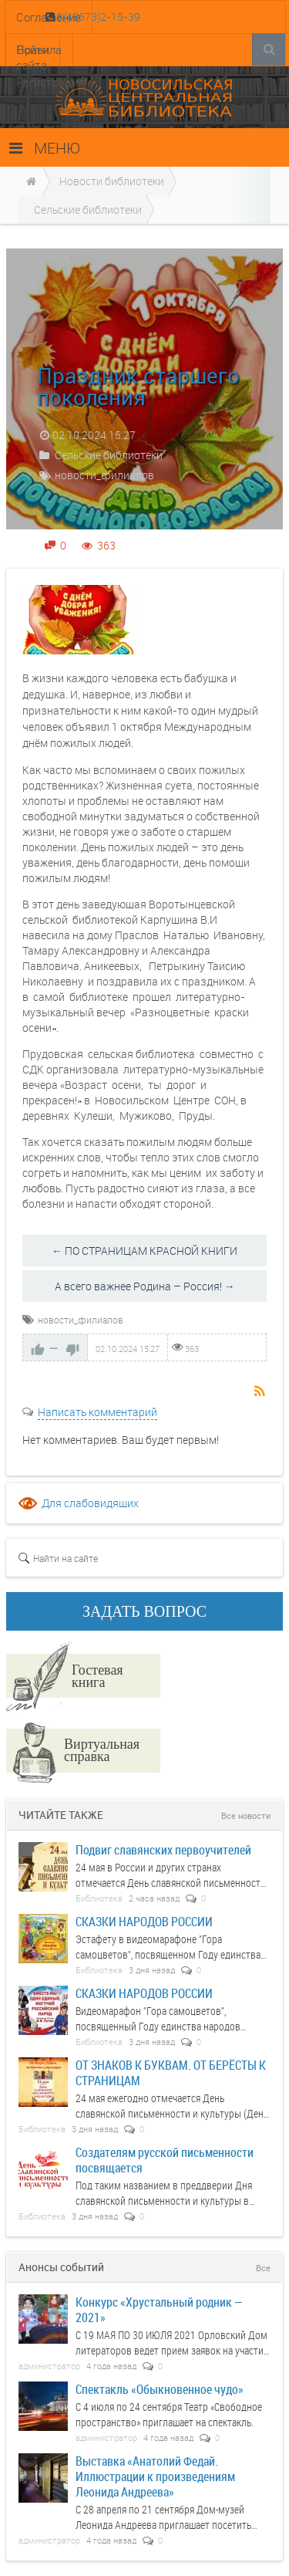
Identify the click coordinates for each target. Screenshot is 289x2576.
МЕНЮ (44, 147)
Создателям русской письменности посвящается (165, 2159)
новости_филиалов (104, 475)
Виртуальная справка (101, 1749)
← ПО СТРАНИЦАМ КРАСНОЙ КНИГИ (144, 1250)
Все (263, 2267)
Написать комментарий (97, 1412)
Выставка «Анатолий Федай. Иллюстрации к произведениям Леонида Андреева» (155, 2476)
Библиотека (99, 1898)
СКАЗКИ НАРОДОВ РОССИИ (144, 1921)
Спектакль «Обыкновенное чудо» (160, 2389)
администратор (49, 2365)
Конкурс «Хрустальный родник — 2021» (159, 2309)
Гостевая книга (97, 1675)
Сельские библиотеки (109, 455)
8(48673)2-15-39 (97, 16)
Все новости (246, 1815)
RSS (260, 1392)
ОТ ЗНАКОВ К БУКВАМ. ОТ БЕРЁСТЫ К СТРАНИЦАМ (171, 2072)
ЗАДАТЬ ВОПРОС (144, 1611)
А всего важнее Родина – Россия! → (145, 1286)
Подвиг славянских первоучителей (163, 1849)
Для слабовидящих (90, 1503)
